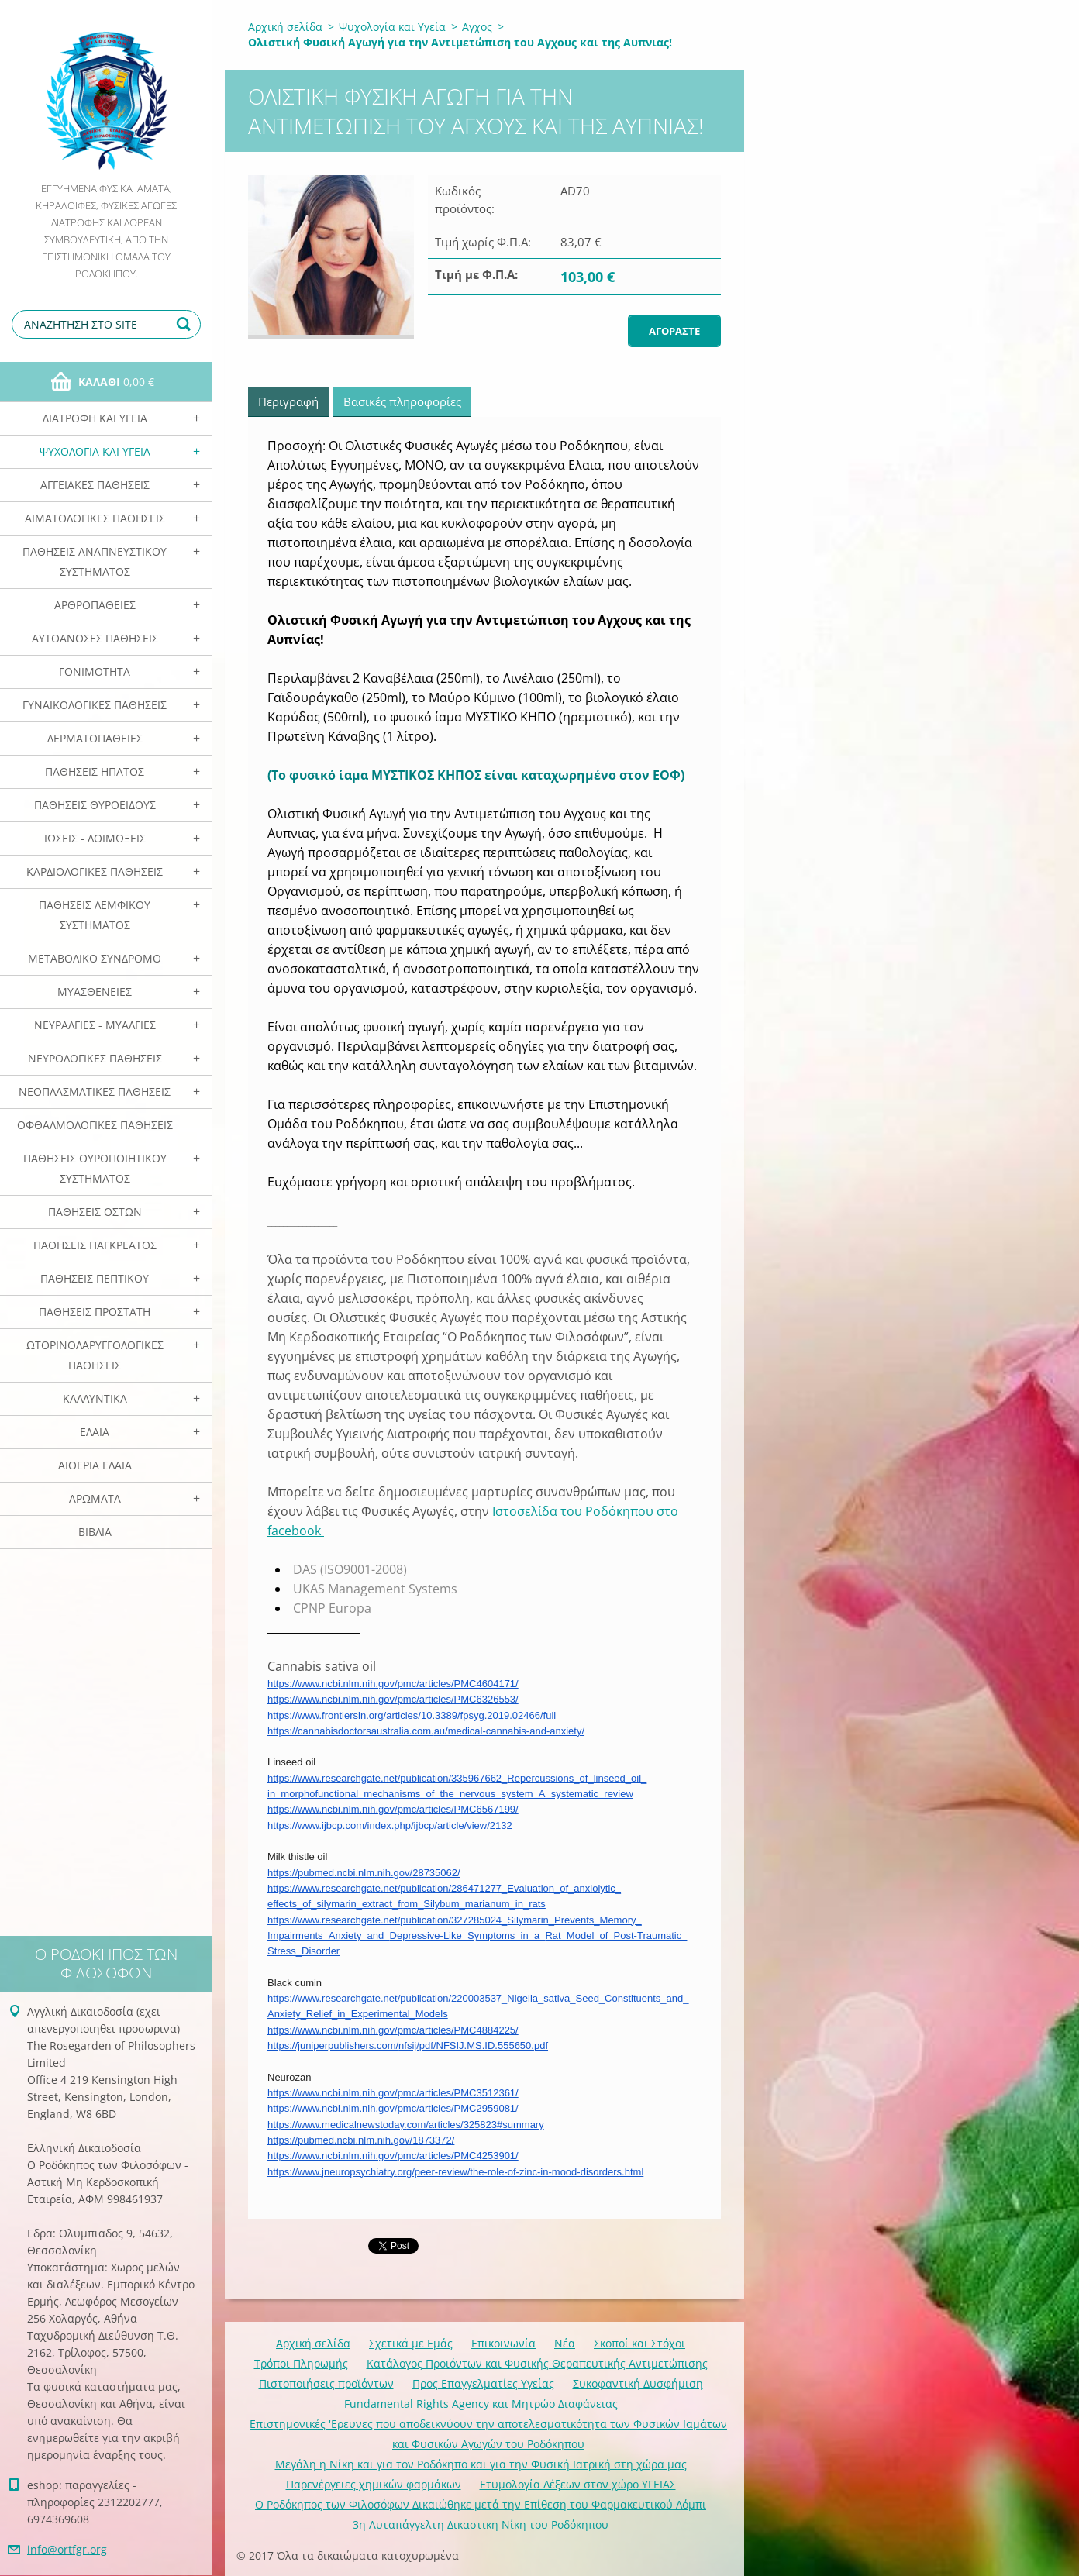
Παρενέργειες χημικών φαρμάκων (373, 2484)
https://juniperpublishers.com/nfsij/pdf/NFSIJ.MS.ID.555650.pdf (407, 2045)
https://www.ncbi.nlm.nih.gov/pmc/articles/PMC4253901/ (393, 2155)
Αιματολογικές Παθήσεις (95, 518)
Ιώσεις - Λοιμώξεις (95, 838)
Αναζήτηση (186, 324)
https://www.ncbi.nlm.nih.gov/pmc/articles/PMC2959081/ (393, 2108)
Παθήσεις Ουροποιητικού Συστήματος (95, 1168)
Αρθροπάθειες (95, 605)
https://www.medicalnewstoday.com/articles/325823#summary (405, 2124)
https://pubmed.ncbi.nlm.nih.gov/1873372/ (360, 2140)
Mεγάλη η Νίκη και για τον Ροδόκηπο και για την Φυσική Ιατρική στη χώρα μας (481, 2464)
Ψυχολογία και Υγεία (95, 451)
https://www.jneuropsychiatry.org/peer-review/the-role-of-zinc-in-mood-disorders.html (455, 2172)
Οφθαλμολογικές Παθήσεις (95, 1125)
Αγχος (477, 26)
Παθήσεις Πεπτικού (94, 1278)
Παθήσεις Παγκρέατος (95, 1245)
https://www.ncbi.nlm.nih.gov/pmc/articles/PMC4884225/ (393, 2030)
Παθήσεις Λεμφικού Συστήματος (94, 914)
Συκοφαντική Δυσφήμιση (638, 2383)
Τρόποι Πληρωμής (301, 2363)
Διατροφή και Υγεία (95, 418)
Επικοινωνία (503, 2343)
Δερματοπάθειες (95, 738)
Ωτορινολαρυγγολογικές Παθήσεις (95, 1355)
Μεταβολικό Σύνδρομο (94, 958)
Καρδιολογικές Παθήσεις (94, 871)
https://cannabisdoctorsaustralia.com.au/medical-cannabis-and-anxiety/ (425, 1731)
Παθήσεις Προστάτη (94, 1311)
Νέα (564, 2343)
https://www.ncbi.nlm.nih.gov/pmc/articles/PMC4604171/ (393, 1683)
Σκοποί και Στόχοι (639, 2343)
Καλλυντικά (95, 1398)
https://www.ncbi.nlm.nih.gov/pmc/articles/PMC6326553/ (393, 1699)
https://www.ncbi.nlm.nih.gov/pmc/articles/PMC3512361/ (393, 2093)
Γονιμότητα (94, 671)
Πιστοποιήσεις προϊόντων (326, 2383)
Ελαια (94, 1431)
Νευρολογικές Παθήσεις (95, 1058)
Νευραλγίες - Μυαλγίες (95, 1025)
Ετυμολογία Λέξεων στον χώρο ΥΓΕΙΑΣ (578, 2484)
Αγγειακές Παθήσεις (95, 484)
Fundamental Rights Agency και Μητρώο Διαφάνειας (481, 2403)
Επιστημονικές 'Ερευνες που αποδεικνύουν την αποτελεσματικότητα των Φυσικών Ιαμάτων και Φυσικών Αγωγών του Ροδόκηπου (488, 2433)
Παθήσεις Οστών (95, 1211)
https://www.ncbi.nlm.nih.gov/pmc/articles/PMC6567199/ (393, 1809)
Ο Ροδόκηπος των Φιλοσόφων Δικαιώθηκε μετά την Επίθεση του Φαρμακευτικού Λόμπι (480, 2504)
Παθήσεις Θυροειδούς (95, 804)
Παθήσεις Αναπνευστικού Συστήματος (94, 561)
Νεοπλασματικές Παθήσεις (95, 1091)
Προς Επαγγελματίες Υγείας (483, 2383)
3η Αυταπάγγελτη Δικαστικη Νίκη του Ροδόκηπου (480, 2524)
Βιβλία (95, 1531)
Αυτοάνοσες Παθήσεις (95, 638)
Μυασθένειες (94, 991)
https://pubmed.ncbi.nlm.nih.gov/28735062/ (363, 1873)
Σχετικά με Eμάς (411, 2343)
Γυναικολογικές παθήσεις (94, 704)
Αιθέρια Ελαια (95, 1465)
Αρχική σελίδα (285, 26)
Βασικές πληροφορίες (402, 401)
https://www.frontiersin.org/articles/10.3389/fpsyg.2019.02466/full (411, 1715)
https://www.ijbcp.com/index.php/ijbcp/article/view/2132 (389, 1825)
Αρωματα (95, 1498)
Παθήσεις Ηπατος (94, 771)
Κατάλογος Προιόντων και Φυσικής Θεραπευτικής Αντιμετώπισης (537, 2363)
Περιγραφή (288, 401)
